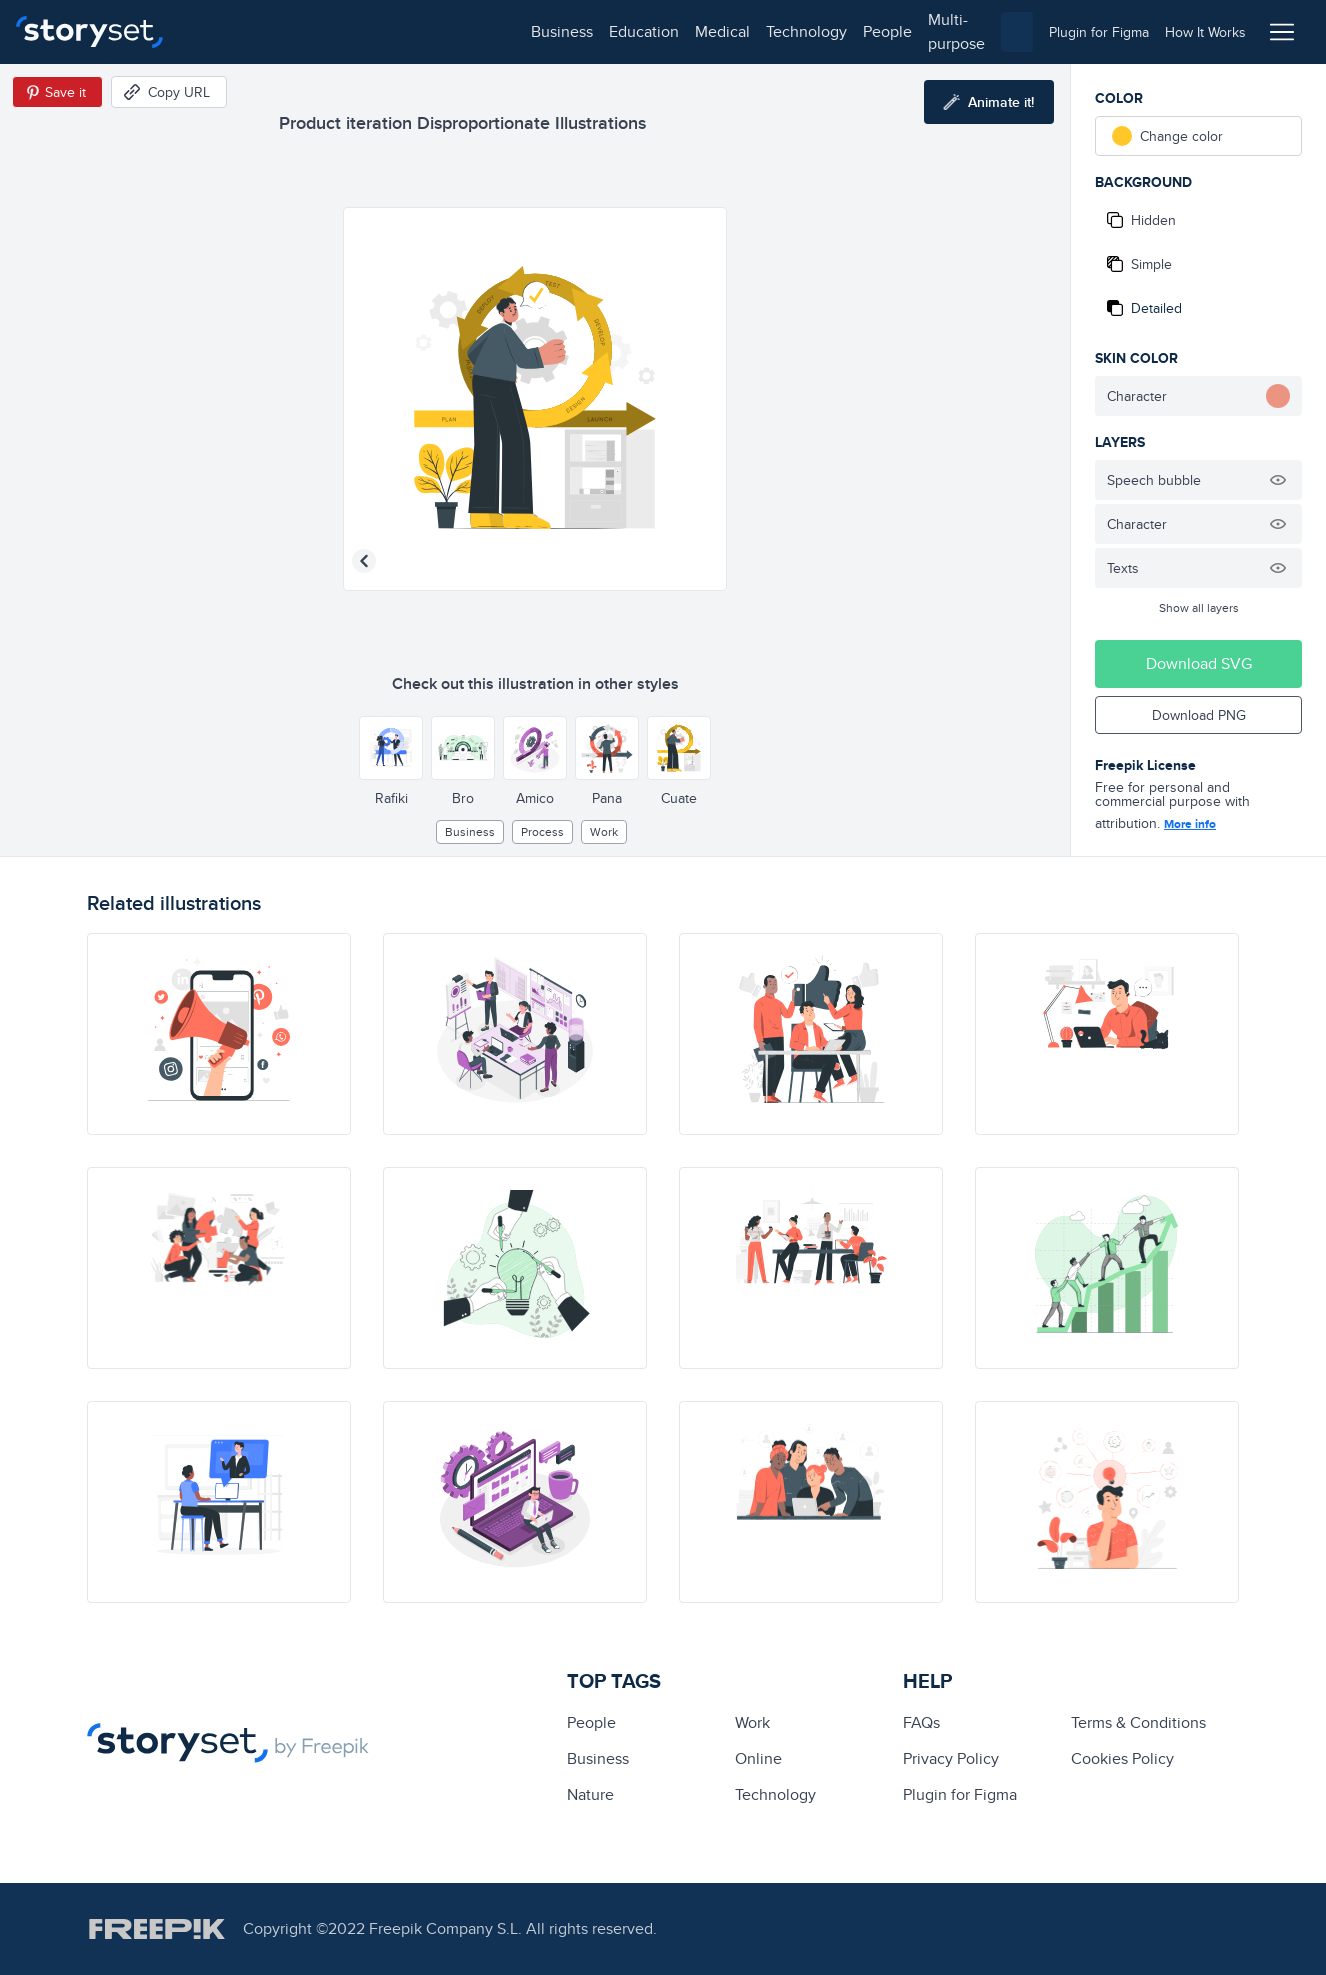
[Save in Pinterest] (57, 92)
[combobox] (869, 32)
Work (604, 831)
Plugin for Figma (960, 1794)
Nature (590, 1794)
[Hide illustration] (1278, 480)
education (308, 31)
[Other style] (391, 748)
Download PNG (1199, 715)
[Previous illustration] (364, 561)
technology (470, 31)
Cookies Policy (1122, 1758)
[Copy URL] (169, 92)
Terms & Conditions (1138, 1722)
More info (1190, 824)
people (551, 31)
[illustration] (219, 1034)
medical (386, 31)
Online (758, 1758)
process (542, 831)
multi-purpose (640, 31)
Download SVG (1199, 663)
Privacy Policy (951, 1758)
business (226, 31)
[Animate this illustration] (989, 102)
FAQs (921, 1722)
